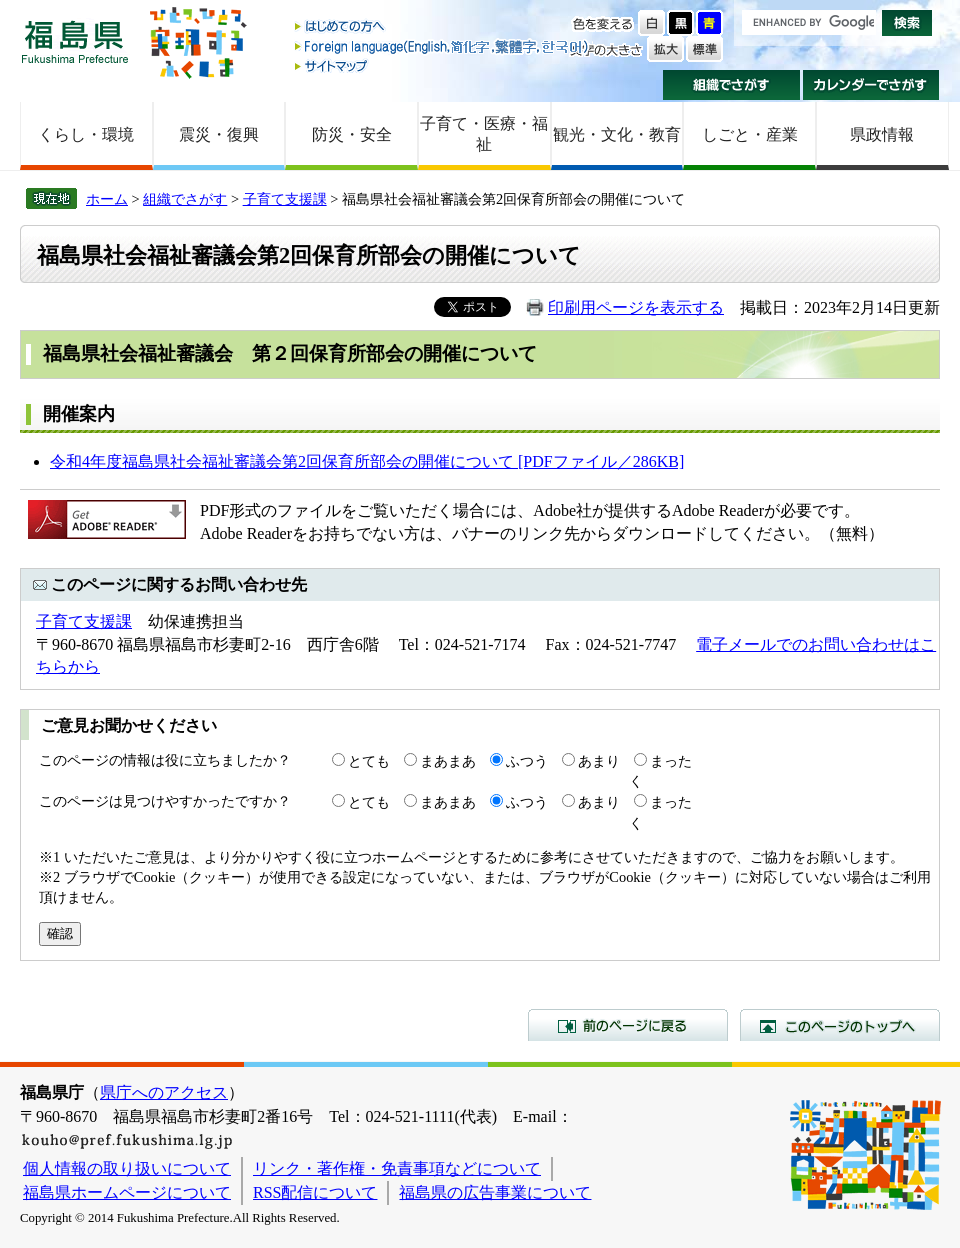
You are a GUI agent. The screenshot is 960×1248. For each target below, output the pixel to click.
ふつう (527, 761)
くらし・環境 (86, 134)
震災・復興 (219, 134)
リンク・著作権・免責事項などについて (397, 1168)
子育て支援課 (285, 199)
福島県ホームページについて (127, 1192)
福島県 (75, 41)
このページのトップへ (840, 1025)
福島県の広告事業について (495, 1192)
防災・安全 (352, 134)
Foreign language (443, 46)
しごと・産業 (750, 134)
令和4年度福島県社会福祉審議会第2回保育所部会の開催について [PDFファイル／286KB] (367, 461)
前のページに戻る (628, 1025)
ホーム (107, 199)
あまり (599, 761)
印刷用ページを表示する (636, 307)
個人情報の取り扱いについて (127, 1168)
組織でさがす (731, 85)
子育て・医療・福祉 (484, 134)
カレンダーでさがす (871, 85)
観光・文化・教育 (617, 134)
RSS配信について (315, 1192)
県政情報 (882, 134)
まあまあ (448, 761)
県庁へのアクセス (164, 1092)
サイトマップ (443, 65)
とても (369, 761)
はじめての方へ (443, 27)
